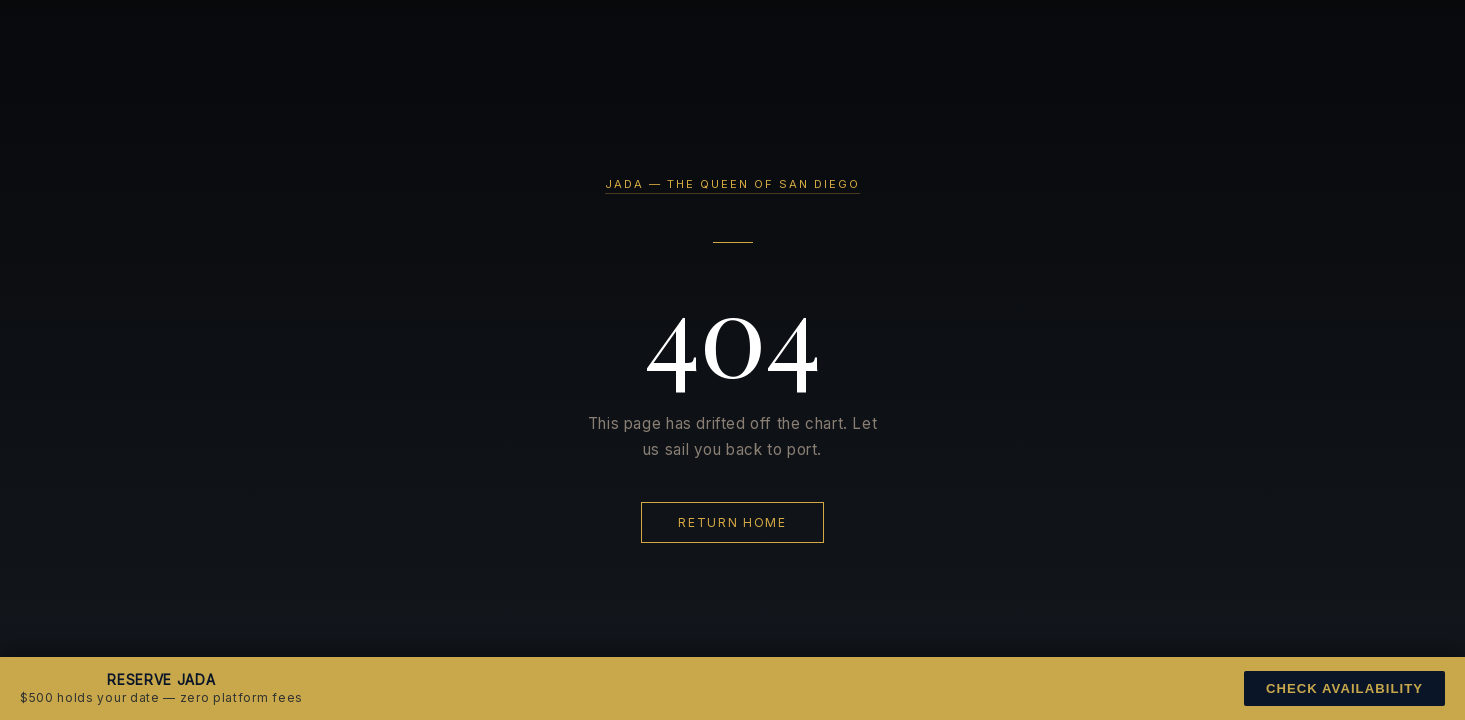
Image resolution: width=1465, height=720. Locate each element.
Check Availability (1344, 688)
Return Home (732, 522)
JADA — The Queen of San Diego (732, 184)
